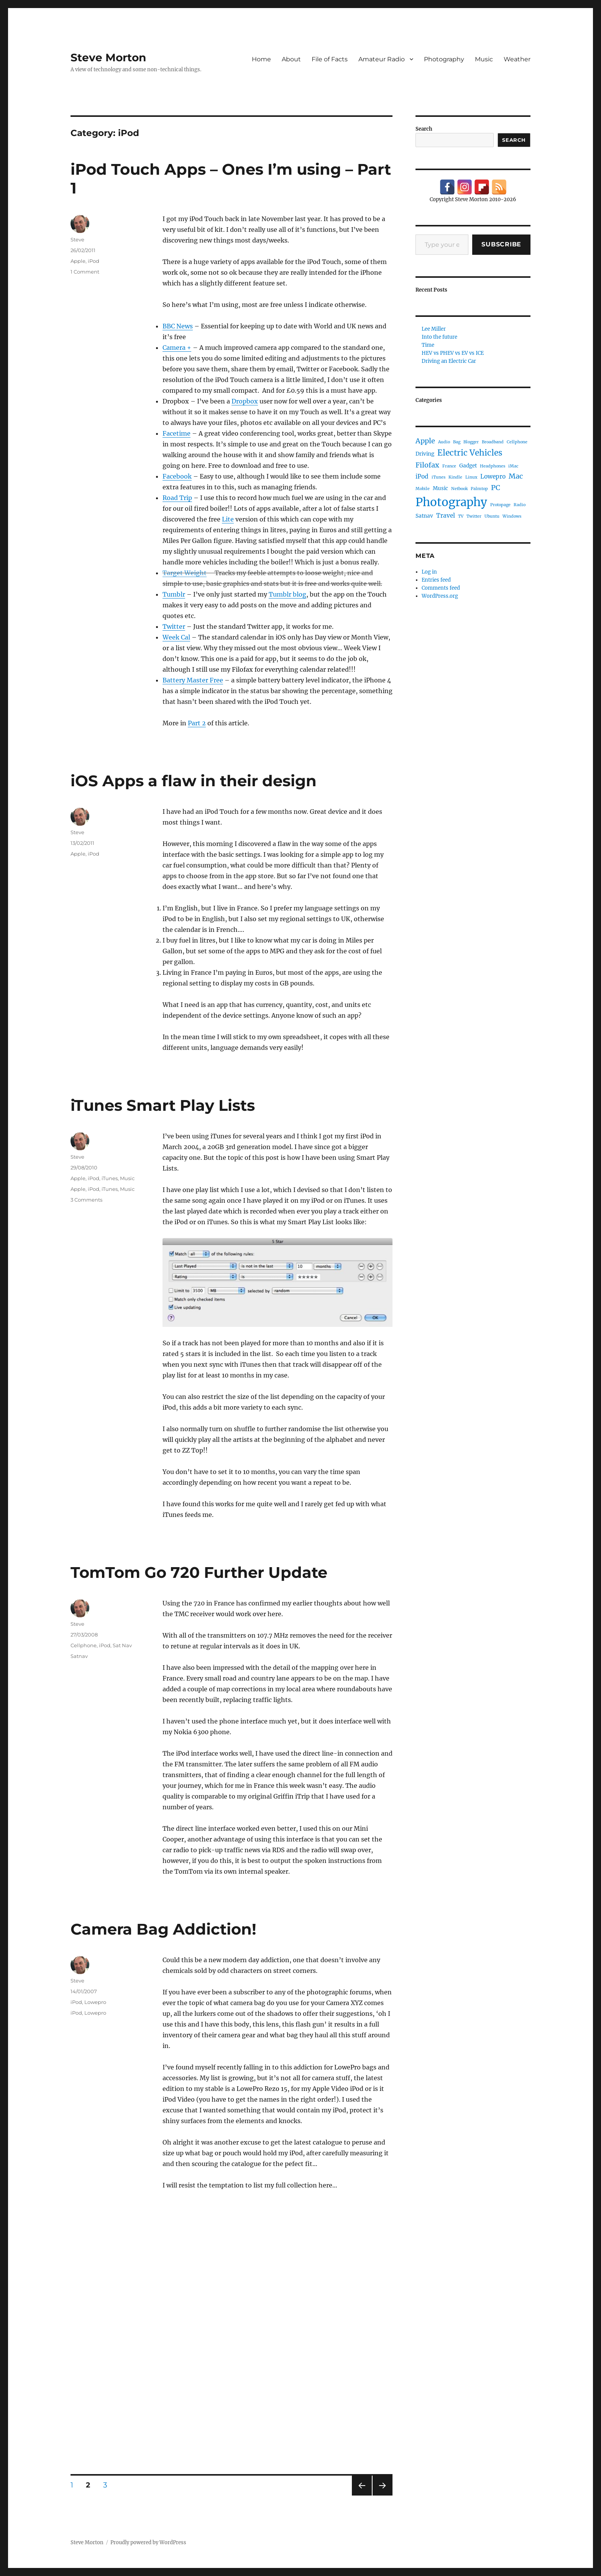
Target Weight (185, 573)
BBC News (178, 326)
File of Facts (330, 59)
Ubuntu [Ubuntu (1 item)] (491, 516)
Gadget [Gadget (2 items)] (468, 465)
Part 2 (197, 723)
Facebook (177, 476)
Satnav (79, 1656)
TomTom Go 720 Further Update (199, 1572)
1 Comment (85, 272)
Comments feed (441, 588)
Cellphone (84, 1645)
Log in (429, 572)
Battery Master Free (193, 680)
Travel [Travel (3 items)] (445, 515)
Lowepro (95, 2002)
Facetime (176, 433)
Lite (228, 519)
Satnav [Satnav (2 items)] (424, 516)
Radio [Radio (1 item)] (519, 504)
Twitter (174, 626)
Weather (517, 59)
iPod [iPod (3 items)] (422, 476)
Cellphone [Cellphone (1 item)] (517, 441)
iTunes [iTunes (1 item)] (438, 477)
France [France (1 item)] (449, 466)
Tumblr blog (287, 594)
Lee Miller (434, 329)
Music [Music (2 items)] (440, 488)
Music (484, 59)
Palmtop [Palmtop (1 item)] (479, 488)
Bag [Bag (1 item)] (456, 441)
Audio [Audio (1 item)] (444, 441)
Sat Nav (122, 1645)
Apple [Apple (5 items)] (425, 440)
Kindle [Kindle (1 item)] (455, 477)
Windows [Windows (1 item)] (511, 516)
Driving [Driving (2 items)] (424, 454)
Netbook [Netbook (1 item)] (459, 488)
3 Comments (86, 1200)
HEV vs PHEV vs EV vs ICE (453, 353)
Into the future (439, 337)
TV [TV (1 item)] (460, 516)
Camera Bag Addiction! (163, 1929)
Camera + (177, 347)
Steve (77, 239)
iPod (93, 261)
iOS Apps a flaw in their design (194, 780)
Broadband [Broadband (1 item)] (493, 441)
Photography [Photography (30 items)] (451, 502)
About (291, 59)
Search (423, 129)
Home (261, 59)
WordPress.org (440, 596)
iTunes (110, 1178)
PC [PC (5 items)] (495, 487)
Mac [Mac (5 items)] (516, 476)
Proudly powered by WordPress (148, 2542)
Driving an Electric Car (449, 361)
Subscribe (501, 244)
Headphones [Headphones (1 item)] (492, 466)
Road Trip (177, 498)
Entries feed (436, 580)
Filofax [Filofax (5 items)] (427, 465)
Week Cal (176, 637)
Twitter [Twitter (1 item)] (473, 516)
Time (428, 345)
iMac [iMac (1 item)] (513, 466)
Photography (444, 59)
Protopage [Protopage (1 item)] (500, 504)
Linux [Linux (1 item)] (471, 477)
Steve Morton (108, 57)
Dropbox (245, 401)
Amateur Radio (381, 59)
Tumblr (174, 594)
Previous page (361, 2495)
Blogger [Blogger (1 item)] (471, 441)
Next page (382, 2495)
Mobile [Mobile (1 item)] (422, 488)
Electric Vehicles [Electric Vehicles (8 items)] (469, 453)
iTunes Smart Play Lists (163, 1105)
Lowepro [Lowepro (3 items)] (493, 476)
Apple (78, 261)
